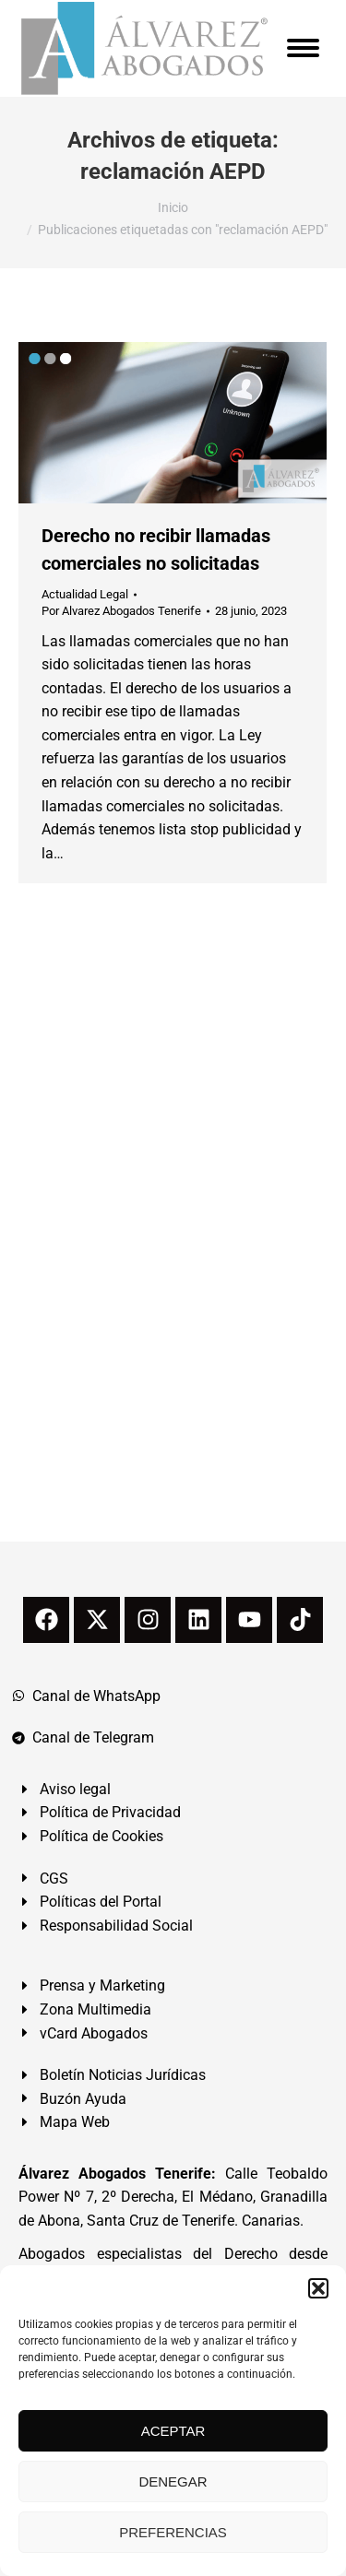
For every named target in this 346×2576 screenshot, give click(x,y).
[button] (318, 2288)
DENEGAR (172, 2481)
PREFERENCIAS (173, 2532)
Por (121, 611)
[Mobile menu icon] (303, 48)
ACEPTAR (173, 2431)
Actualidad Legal (85, 594)
